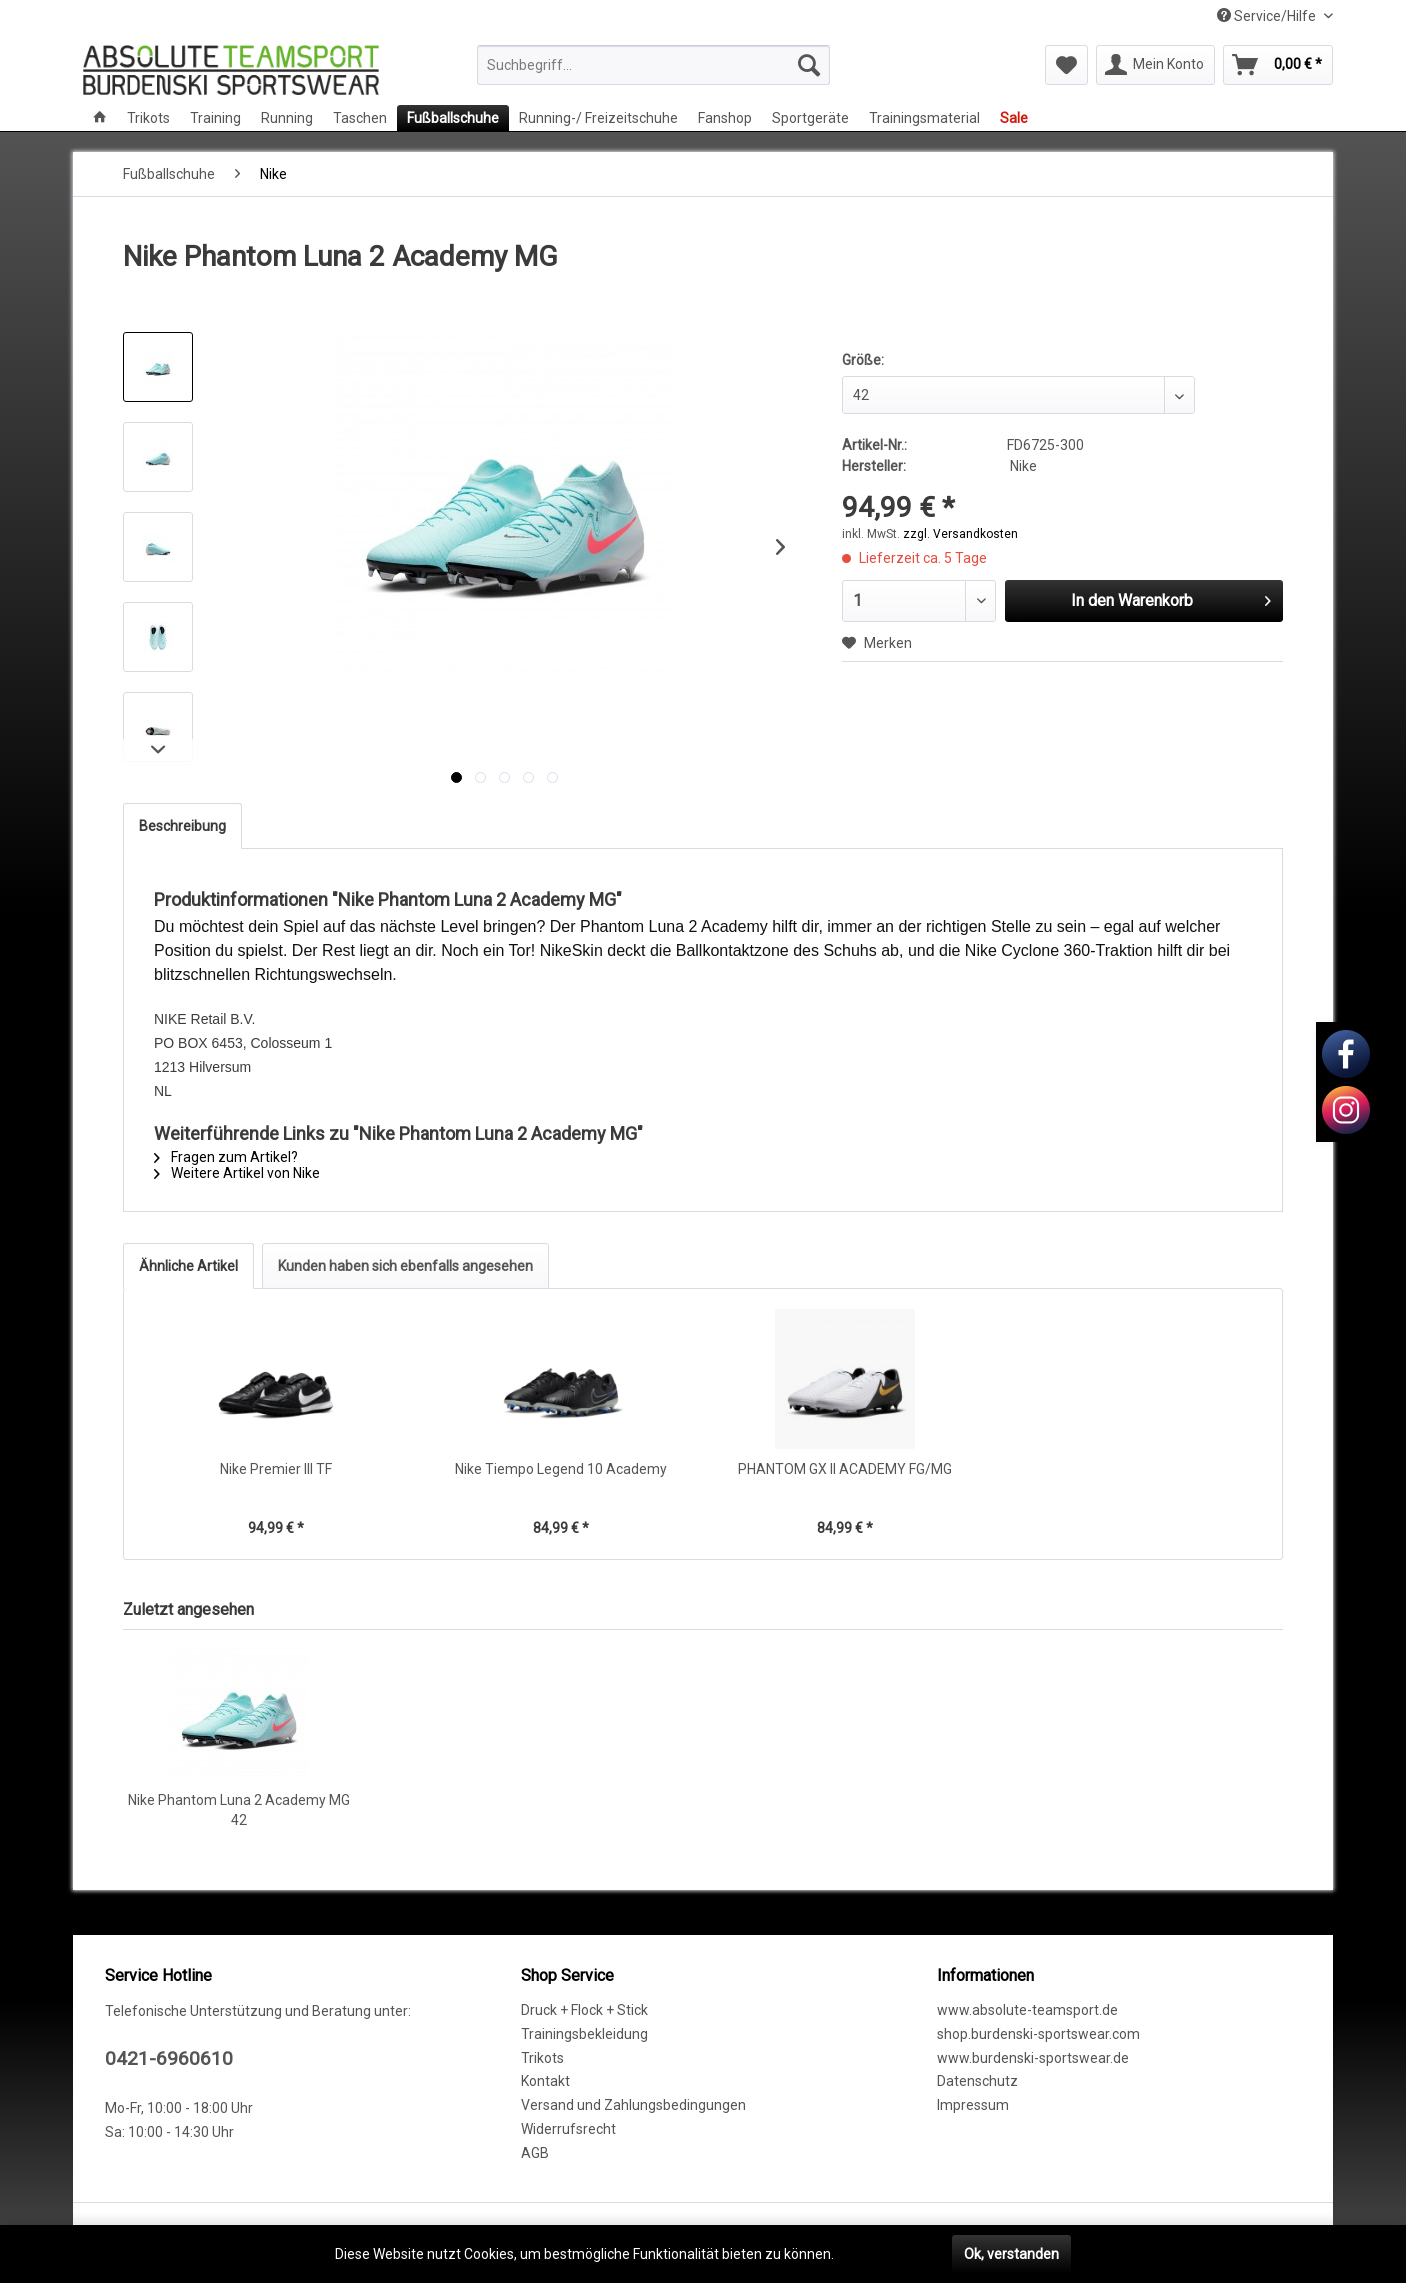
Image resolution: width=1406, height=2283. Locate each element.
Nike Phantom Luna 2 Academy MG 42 (239, 1810)
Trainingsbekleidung (584, 2034)
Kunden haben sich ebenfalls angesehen (405, 1266)
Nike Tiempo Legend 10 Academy (561, 1469)
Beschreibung (182, 826)
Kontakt (545, 2081)
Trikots (542, 2058)
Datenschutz (977, 2081)
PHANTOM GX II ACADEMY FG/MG (845, 1469)
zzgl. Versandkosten (960, 534)
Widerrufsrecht (568, 2129)
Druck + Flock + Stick (584, 2010)
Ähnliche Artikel (188, 1266)
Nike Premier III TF (276, 1469)
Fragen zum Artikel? (226, 1157)
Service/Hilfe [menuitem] (1268, 16)
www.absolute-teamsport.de (1027, 2010)
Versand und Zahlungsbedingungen (633, 2105)
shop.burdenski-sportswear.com (1038, 2034)
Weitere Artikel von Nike (237, 1173)
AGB (535, 2153)
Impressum (973, 2105)
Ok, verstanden (1011, 2254)
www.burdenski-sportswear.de (1033, 2058)
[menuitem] (653, 65)
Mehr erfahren (883, 2254)
